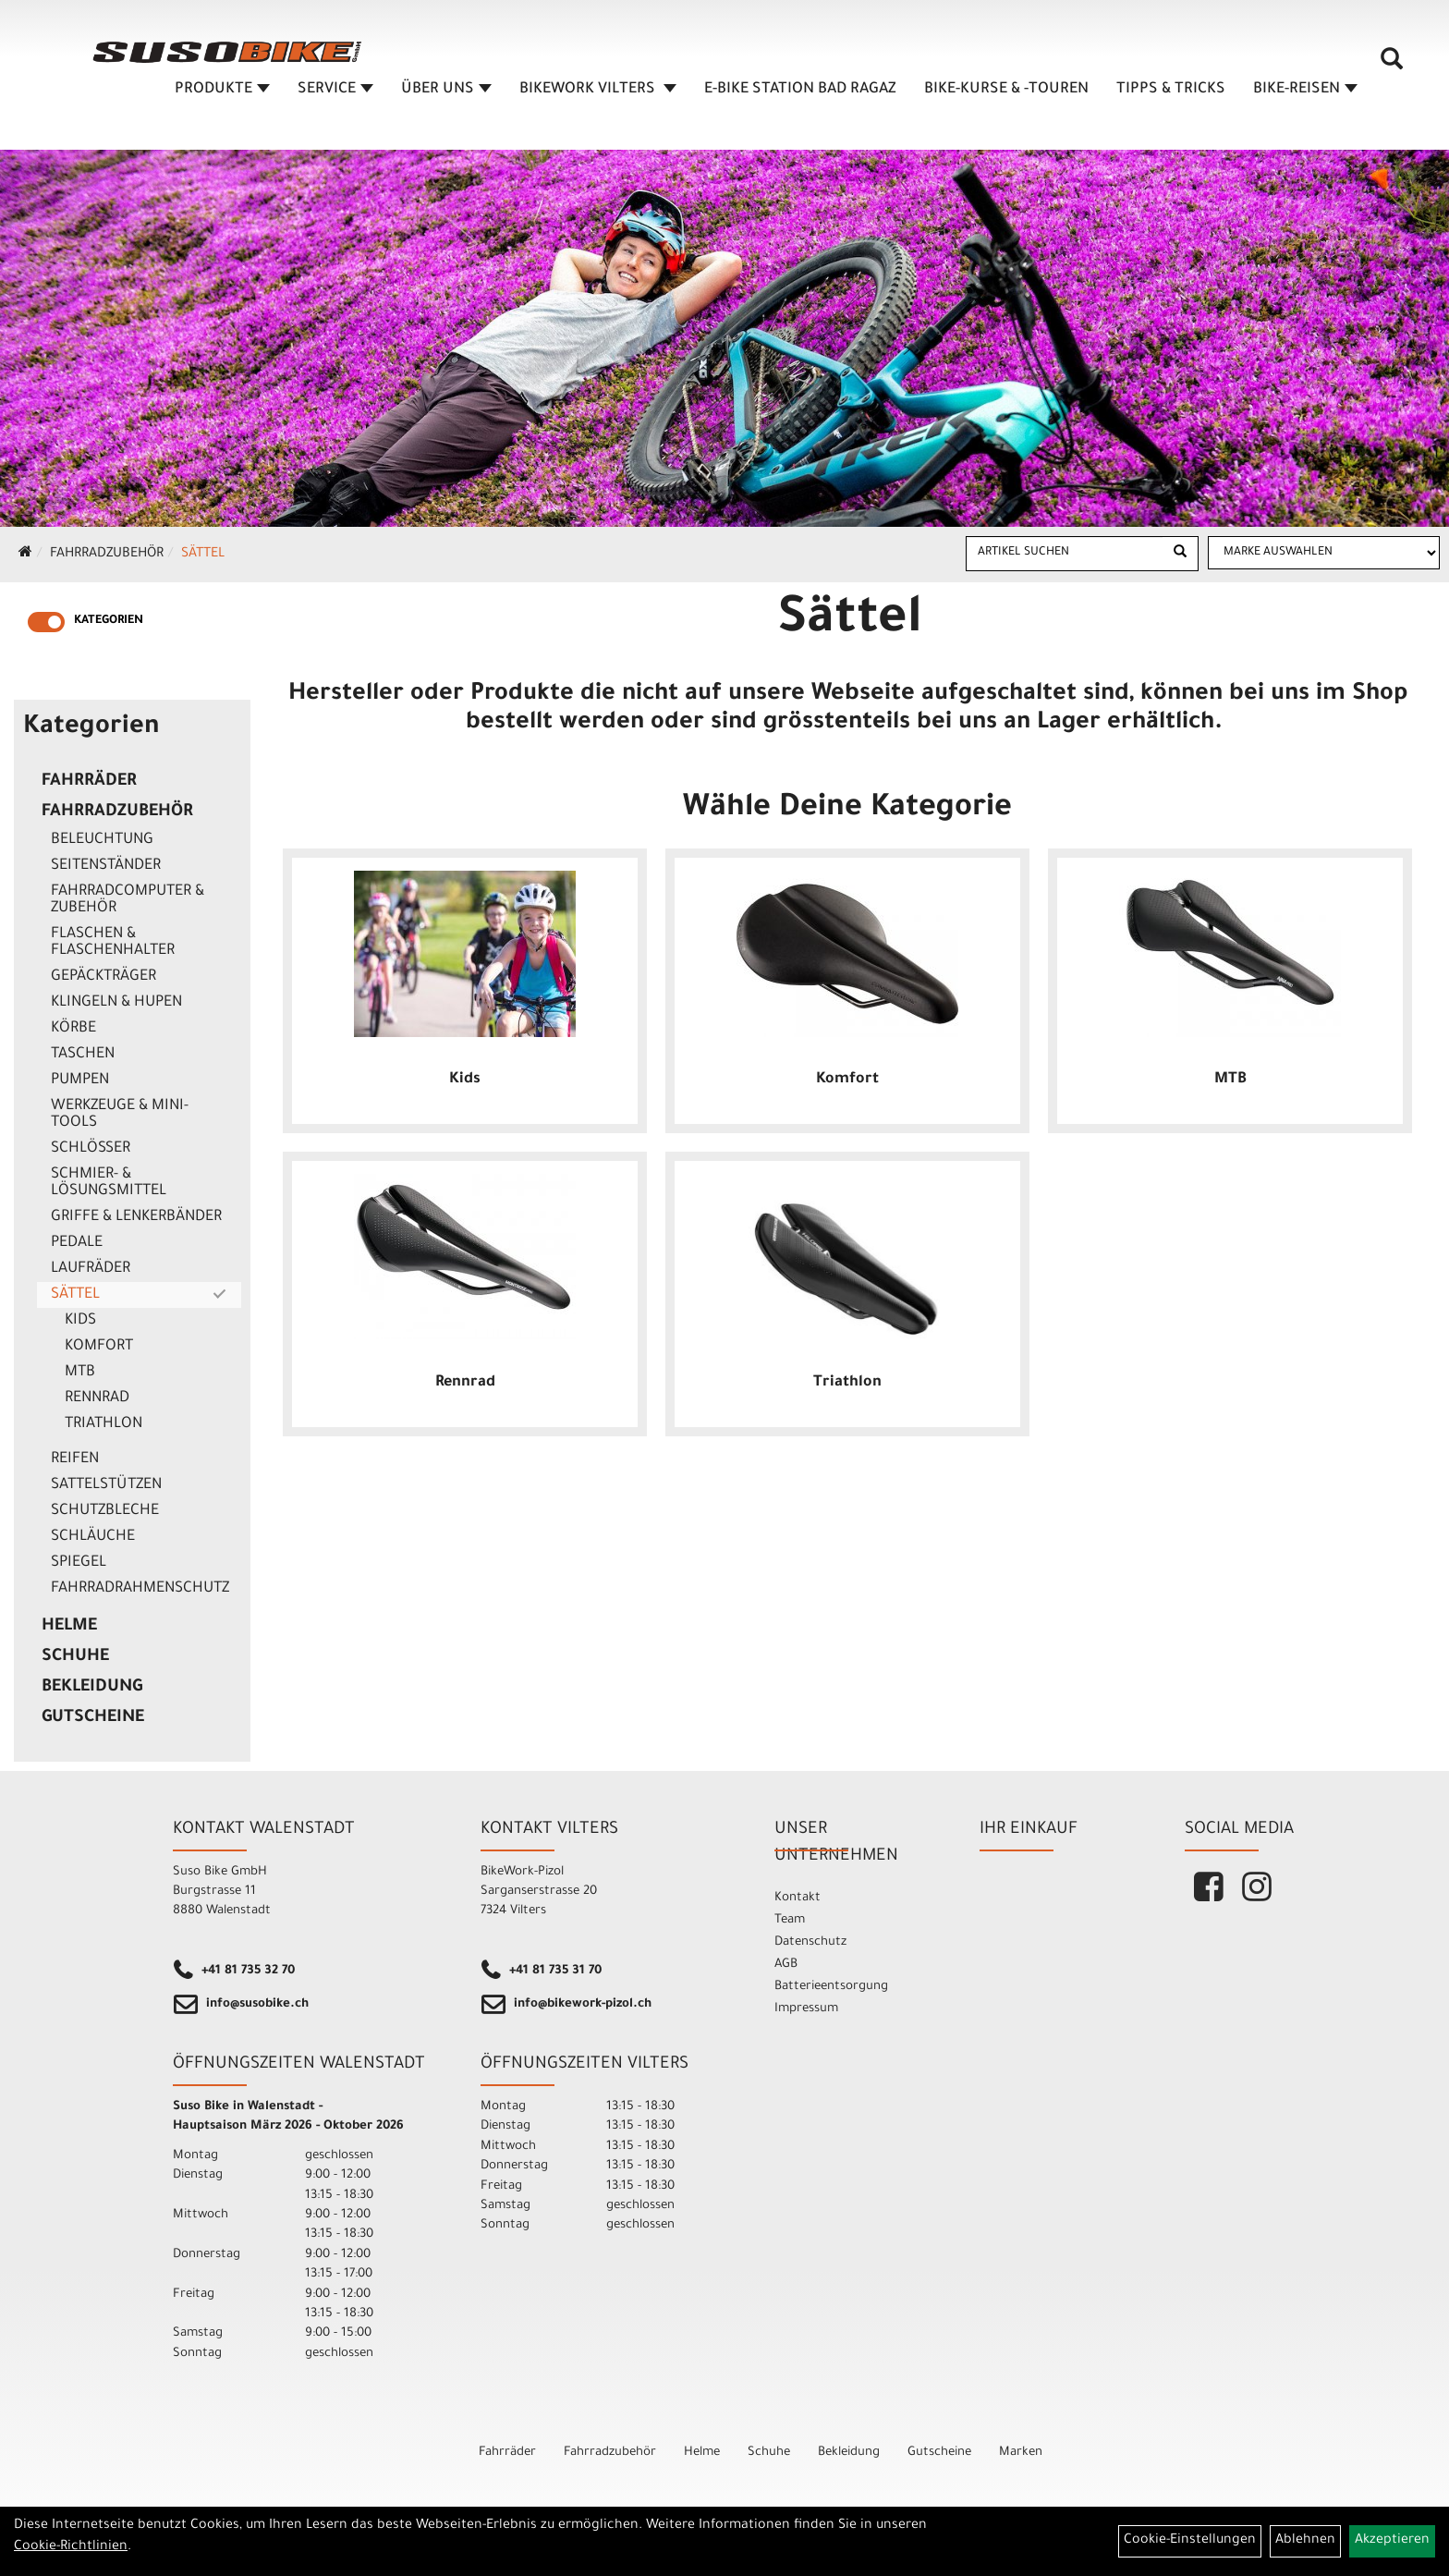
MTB (80, 1372)
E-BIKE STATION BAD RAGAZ (800, 89)
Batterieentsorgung (831, 1987)
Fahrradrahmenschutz (140, 1589)
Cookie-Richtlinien (71, 2547)
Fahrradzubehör (107, 554)
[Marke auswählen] (1324, 552)
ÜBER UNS (446, 89)
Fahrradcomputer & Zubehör (127, 900)
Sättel (203, 554)
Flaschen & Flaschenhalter (113, 942)
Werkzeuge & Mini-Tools (120, 1114)
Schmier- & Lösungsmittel (108, 1183)
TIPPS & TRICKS (1170, 89)
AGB (786, 1965)
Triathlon (103, 1424)
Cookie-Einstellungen (1190, 2540)
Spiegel (78, 1563)
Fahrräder (89, 782)
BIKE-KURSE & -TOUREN (1006, 89)
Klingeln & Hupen (116, 1003)
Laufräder (90, 1269)
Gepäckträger (103, 977)
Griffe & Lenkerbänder (136, 1217)
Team (789, 1920)
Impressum (806, 2009)
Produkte (222, 89)
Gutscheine (93, 1718)
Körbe (73, 1028)
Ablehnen (1305, 2540)
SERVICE (335, 89)
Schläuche (93, 1537)
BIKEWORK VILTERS (597, 89)
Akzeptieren (1392, 2540)
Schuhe (75, 1657)
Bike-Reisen (1305, 89)
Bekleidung (92, 1688)
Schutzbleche (105, 1511)
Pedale (77, 1243)
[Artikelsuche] (1392, 66)
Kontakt (797, 1898)
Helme (69, 1627)
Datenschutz (810, 1942)
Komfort (99, 1346)
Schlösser (90, 1149)
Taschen (83, 1054)
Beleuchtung (102, 840)
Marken (1020, 2453)
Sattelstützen (106, 1485)
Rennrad (97, 1398)
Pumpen (80, 1080)
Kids (80, 1320)
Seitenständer (106, 866)
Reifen (75, 1459)
